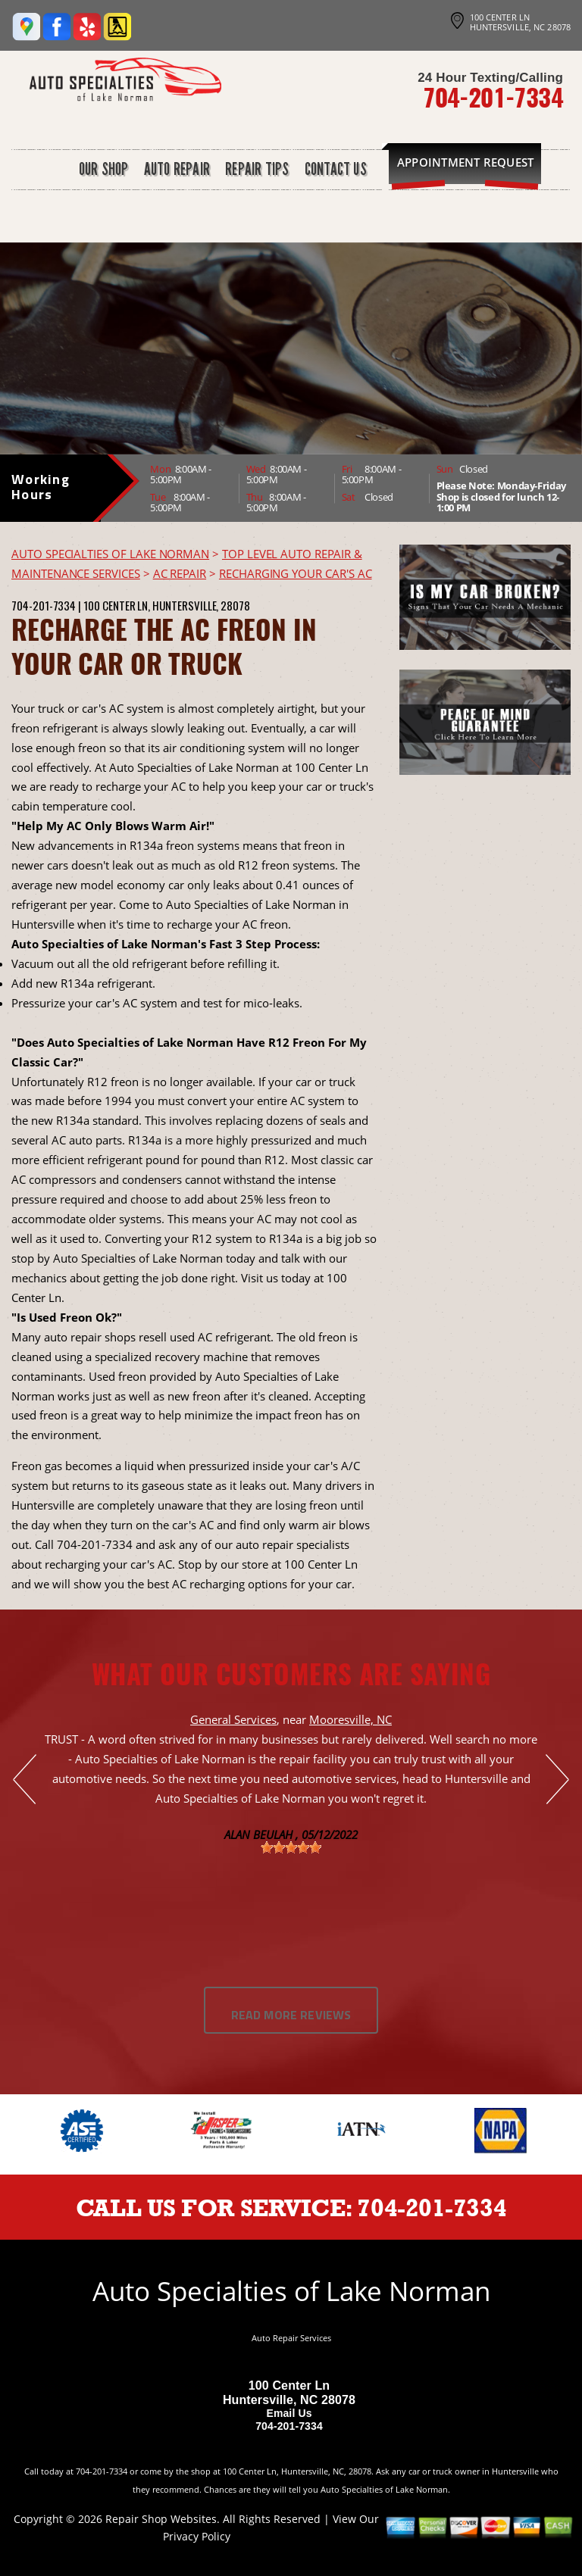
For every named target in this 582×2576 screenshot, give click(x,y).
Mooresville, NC (350, 1719)
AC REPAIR (179, 573)
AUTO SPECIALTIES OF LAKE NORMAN (110, 553)
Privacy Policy (196, 2536)
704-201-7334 (493, 96)
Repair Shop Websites (161, 2519)
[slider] (291, 1847)
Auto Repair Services (291, 2337)
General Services (233, 1719)
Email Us (288, 2413)
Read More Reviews (291, 2016)
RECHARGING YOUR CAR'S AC (295, 573)
